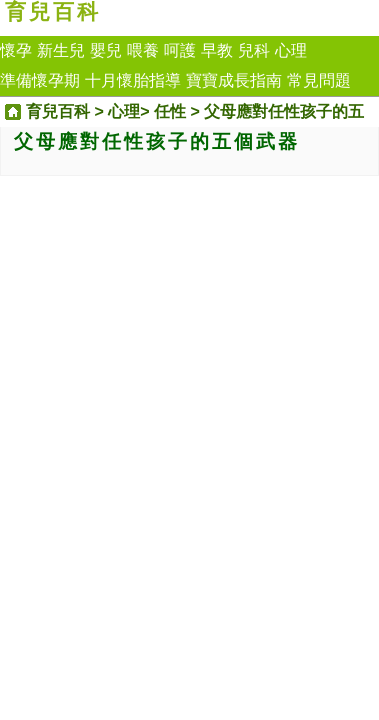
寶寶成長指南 (234, 80)
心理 (291, 50)
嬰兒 (106, 50)
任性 (170, 111)
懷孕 (16, 50)
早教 (217, 50)
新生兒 (61, 50)
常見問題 (319, 80)
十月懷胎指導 (133, 80)
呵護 (180, 50)
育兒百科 (53, 12)
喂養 (143, 50)
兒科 (254, 50)
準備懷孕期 (40, 80)
